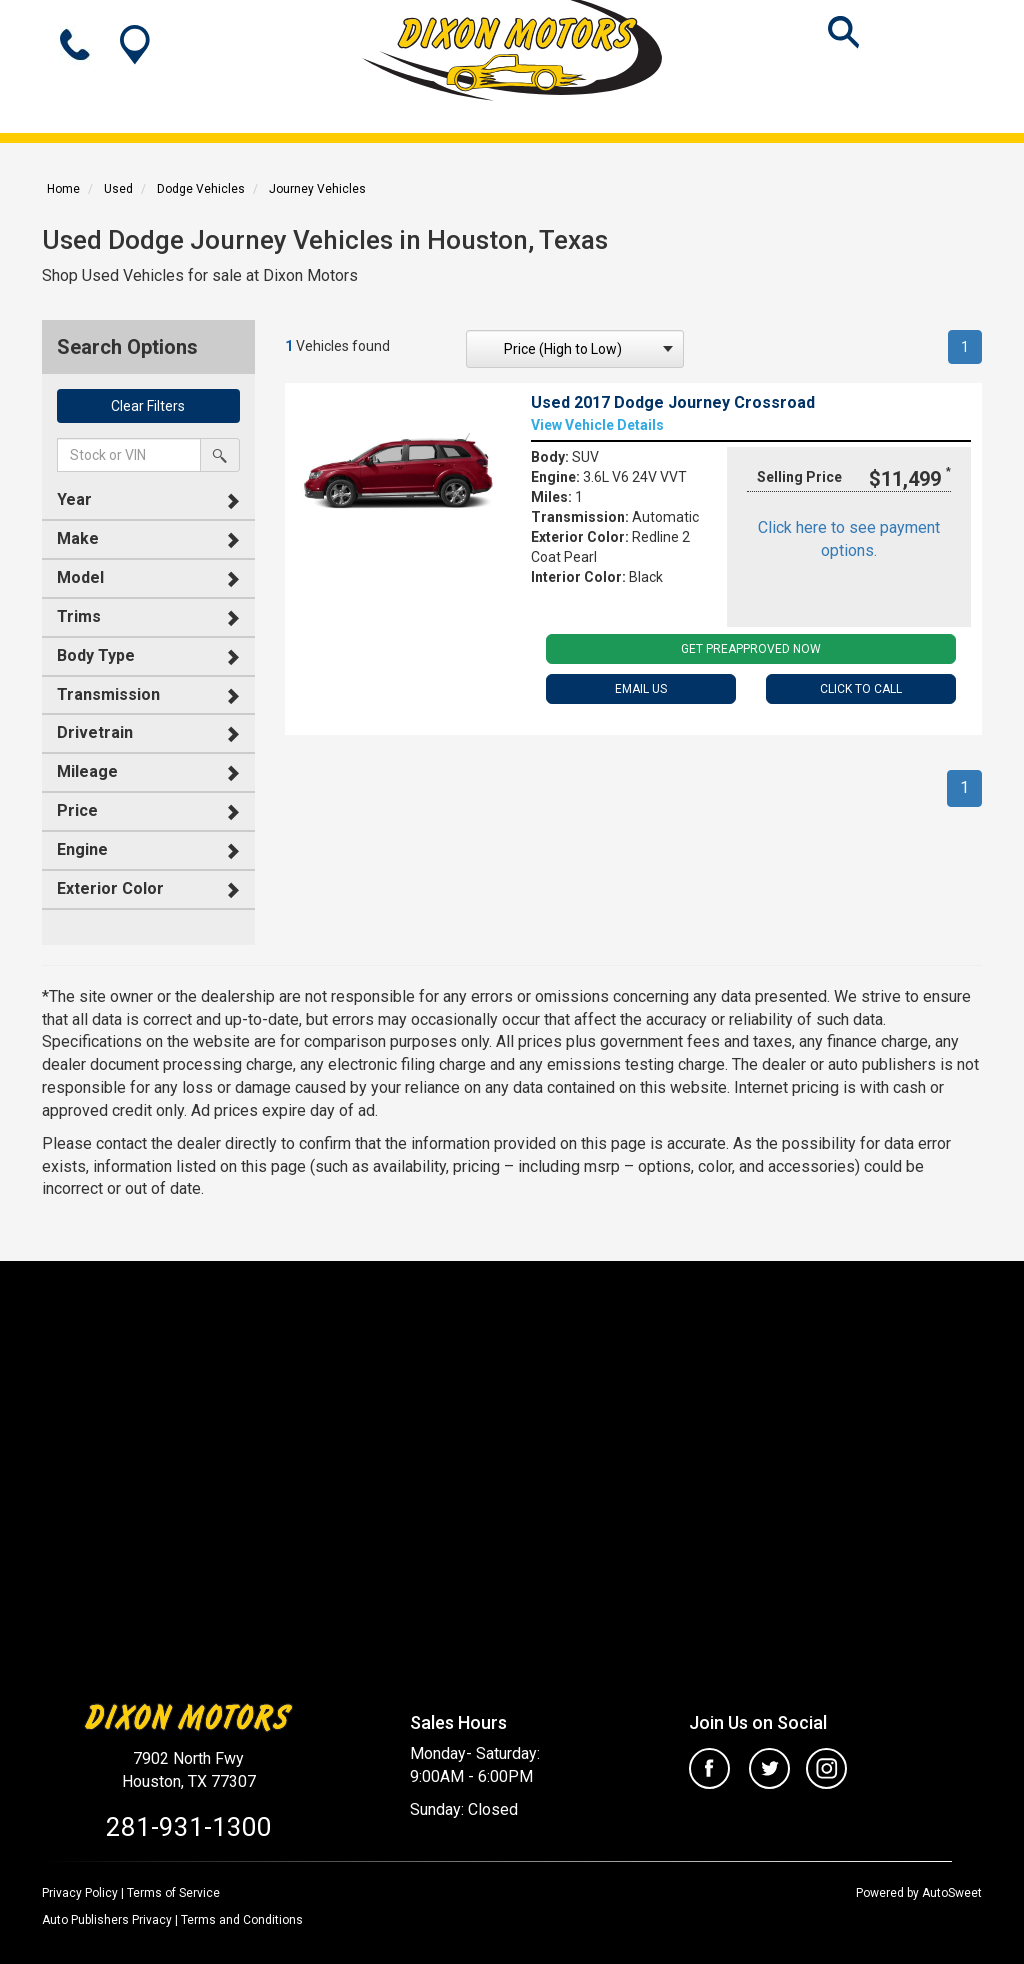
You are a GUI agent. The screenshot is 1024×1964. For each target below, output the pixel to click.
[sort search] (575, 349)
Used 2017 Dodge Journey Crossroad (673, 402)
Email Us (641, 689)
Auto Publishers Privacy (107, 1920)
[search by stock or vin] (220, 455)
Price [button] (77, 810)
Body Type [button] (96, 655)
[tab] (148, 500)
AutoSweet (952, 1893)
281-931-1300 (189, 1827)
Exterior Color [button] (110, 888)
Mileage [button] (87, 771)
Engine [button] (82, 849)
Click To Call (861, 689)
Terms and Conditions (242, 1920)
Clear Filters (148, 406)
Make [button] (78, 538)
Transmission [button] (108, 694)
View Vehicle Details (597, 425)
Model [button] (80, 577)
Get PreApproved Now (751, 649)
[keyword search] (129, 455)
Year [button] (74, 499)
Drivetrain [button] (95, 732)
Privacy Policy (80, 1893)
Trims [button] (79, 616)
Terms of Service (173, 1893)
